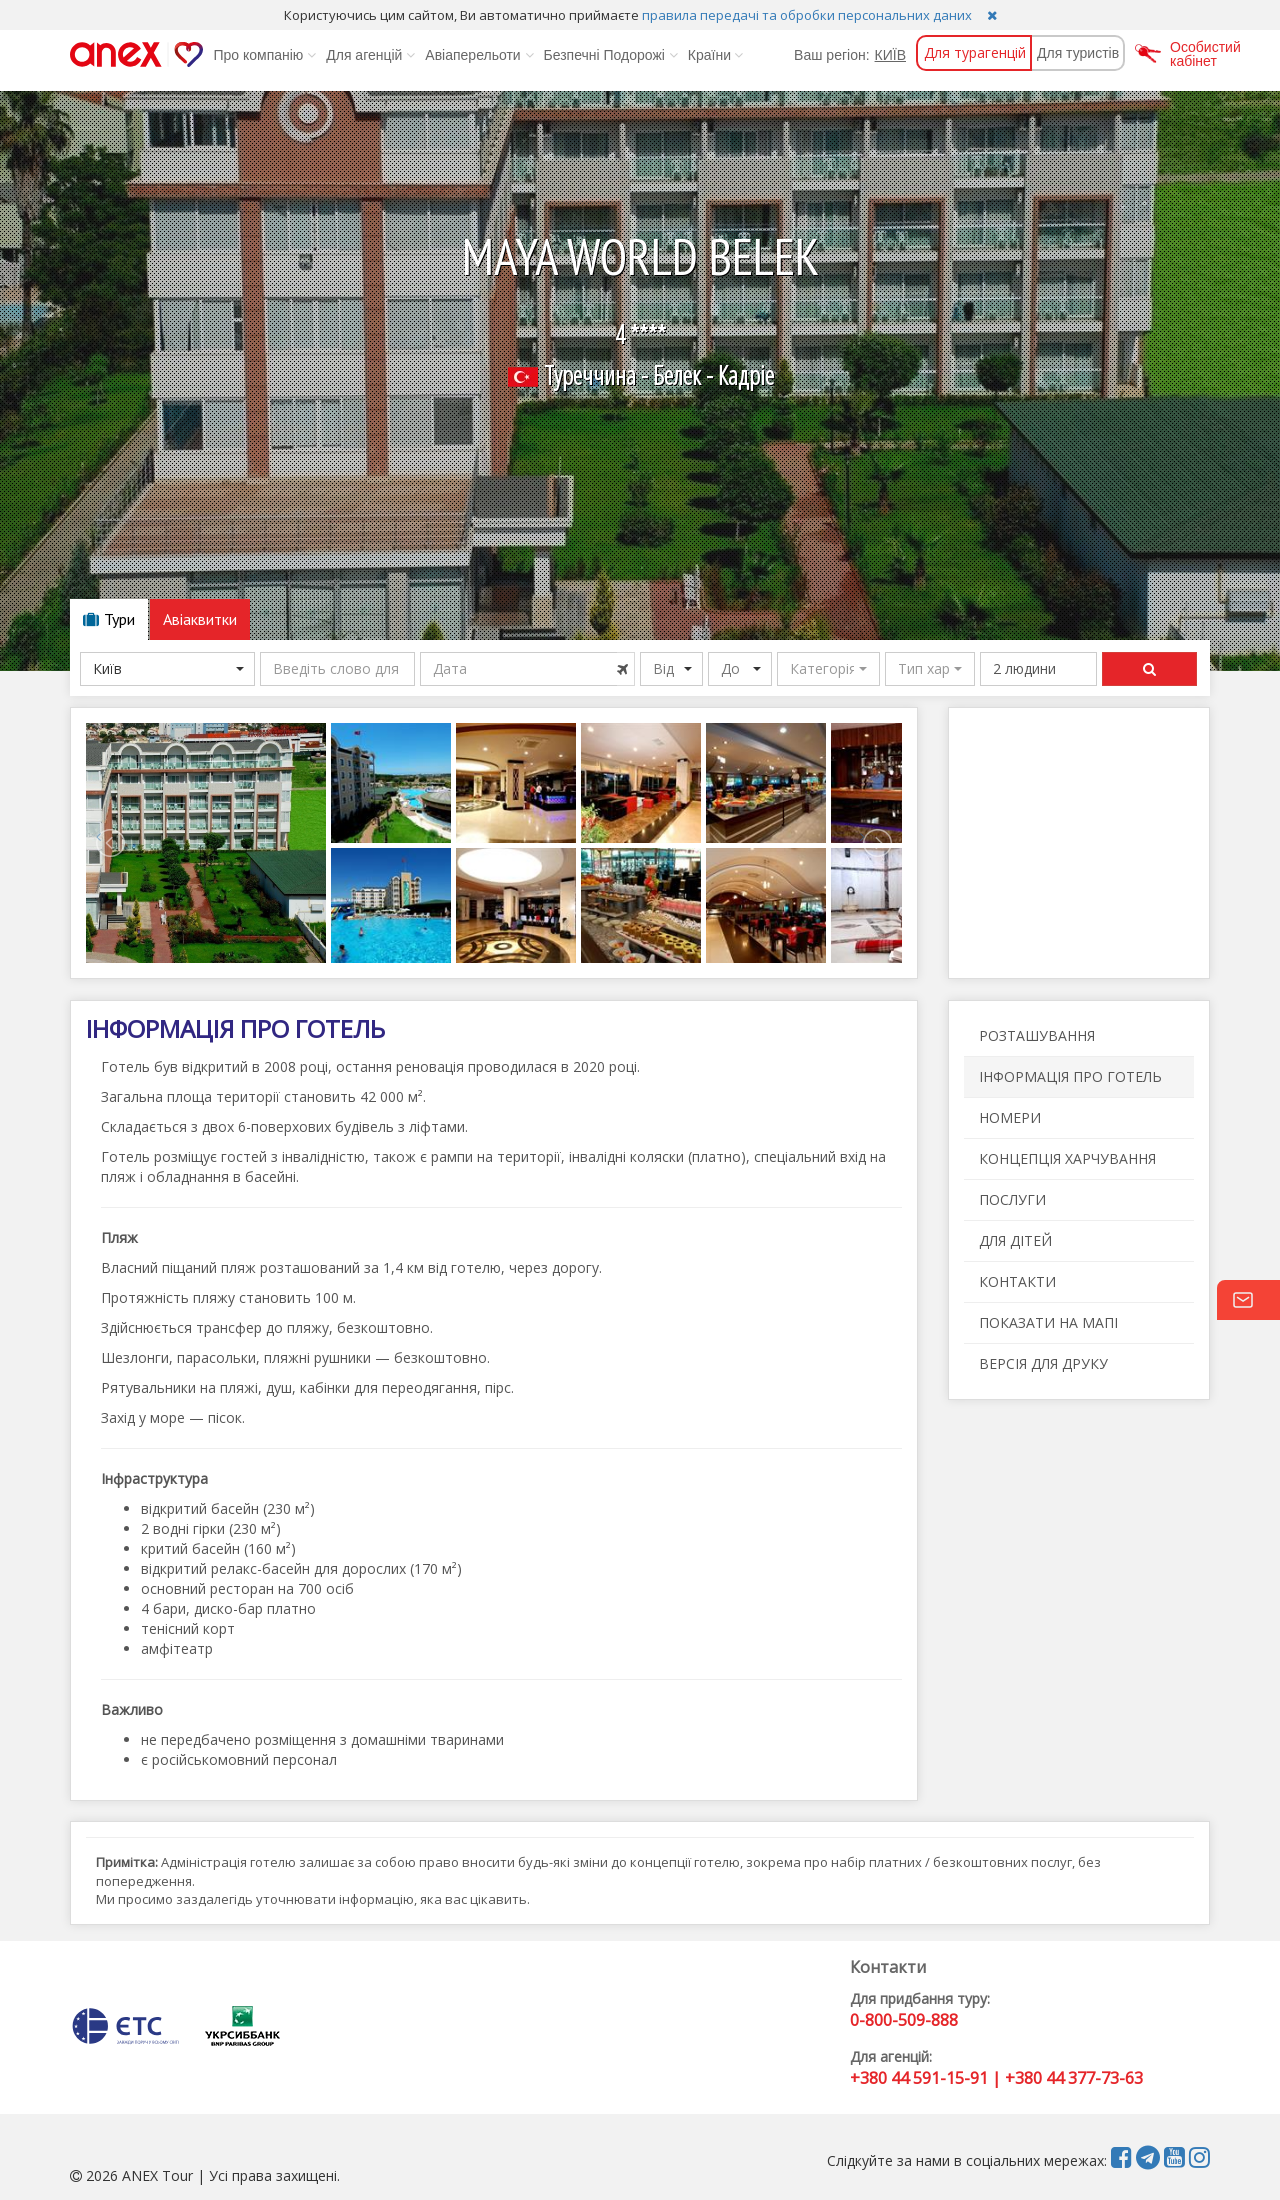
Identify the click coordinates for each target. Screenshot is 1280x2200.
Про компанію (264, 55)
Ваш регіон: (831, 55)
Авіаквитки (200, 619)
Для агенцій (370, 55)
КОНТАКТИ (1017, 1281)
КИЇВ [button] (890, 55)
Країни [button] (715, 55)
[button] (828, 669)
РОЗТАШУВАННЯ (1037, 1035)
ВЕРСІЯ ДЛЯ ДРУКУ (1043, 1363)
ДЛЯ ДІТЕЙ (1015, 1240)
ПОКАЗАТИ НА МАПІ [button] (1048, 1322)
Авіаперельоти (479, 55)
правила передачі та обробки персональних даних (807, 15)
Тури (109, 619)
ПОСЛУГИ (1012, 1199)
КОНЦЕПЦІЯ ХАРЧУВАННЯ (1067, 1158)
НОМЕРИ (1010, 1117)
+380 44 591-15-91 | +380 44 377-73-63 (996, 2078)
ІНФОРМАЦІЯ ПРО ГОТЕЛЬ (1070, 1076)
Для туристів (1078, 53)
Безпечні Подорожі (611, 55)
